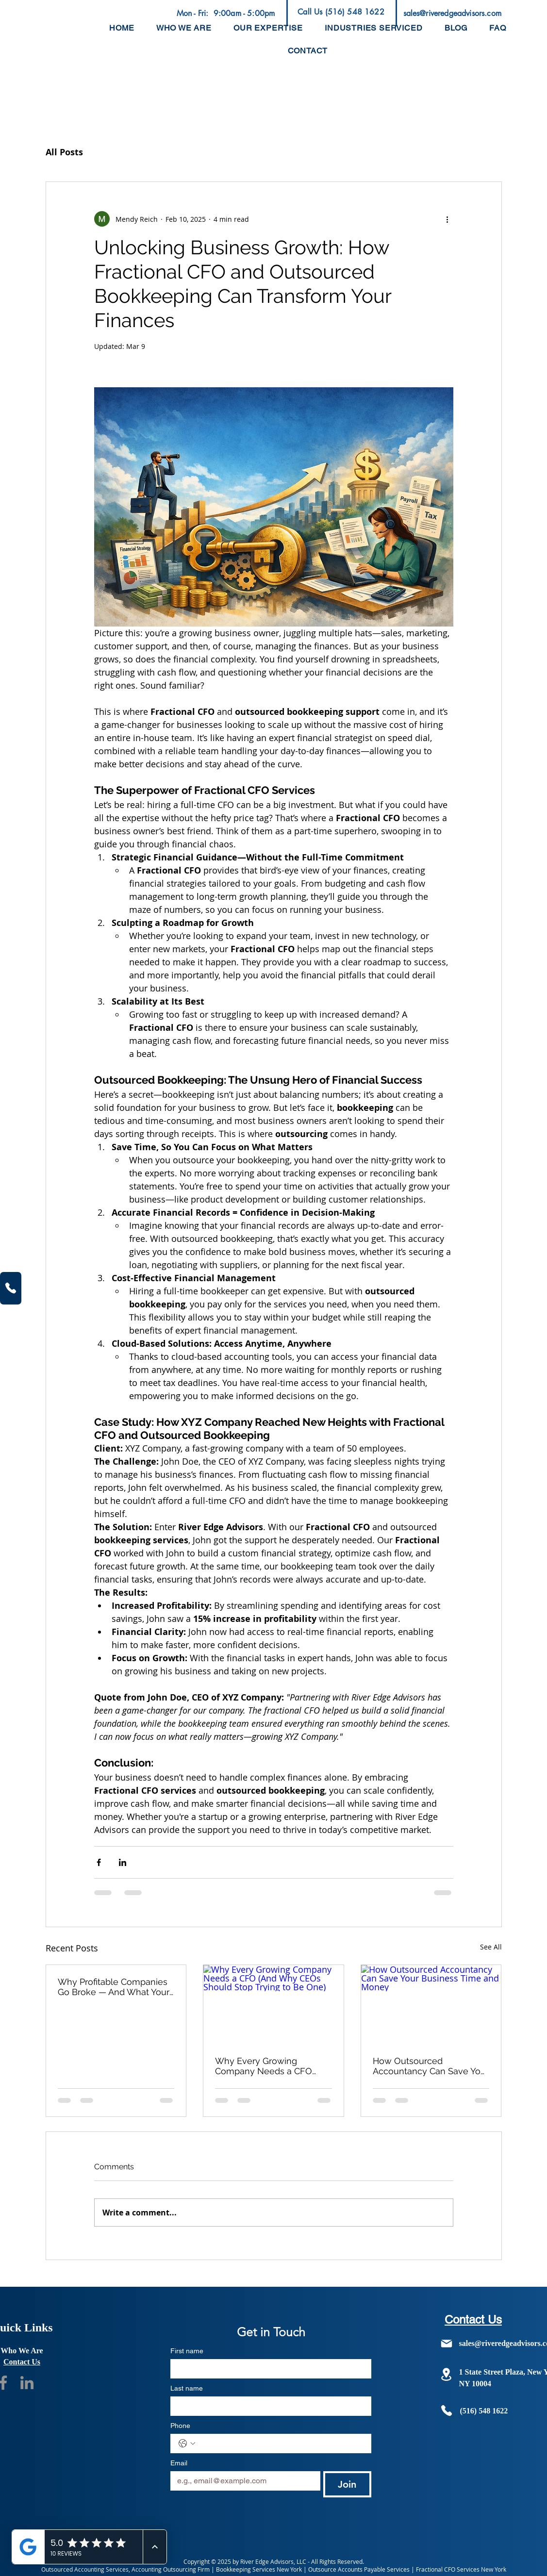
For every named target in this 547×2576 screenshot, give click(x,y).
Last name (186, 2388)
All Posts (64, 152)
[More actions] (447, 219)
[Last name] (268, 2406)
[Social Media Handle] (26, 2382)
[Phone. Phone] (281, 2443)
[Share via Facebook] (98, 1862)
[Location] (446, 2374)
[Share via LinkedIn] (122, 1862)
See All (491, 1946)
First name (186, 2351)
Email (178, 2463)
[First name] (268, 2369)
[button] (268, 27)
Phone (180, 2425)
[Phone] (10, 1288)
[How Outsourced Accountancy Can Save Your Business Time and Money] (431, 2004)
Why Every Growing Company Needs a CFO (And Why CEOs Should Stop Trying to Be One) (263, 2066)
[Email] (242, 2481)
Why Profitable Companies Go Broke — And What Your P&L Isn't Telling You (113, 1987)
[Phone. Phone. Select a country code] (187, 2443)
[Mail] (446, 2343)
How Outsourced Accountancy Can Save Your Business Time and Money (431, 2066)
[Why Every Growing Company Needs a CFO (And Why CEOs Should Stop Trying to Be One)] (273, 2004)
